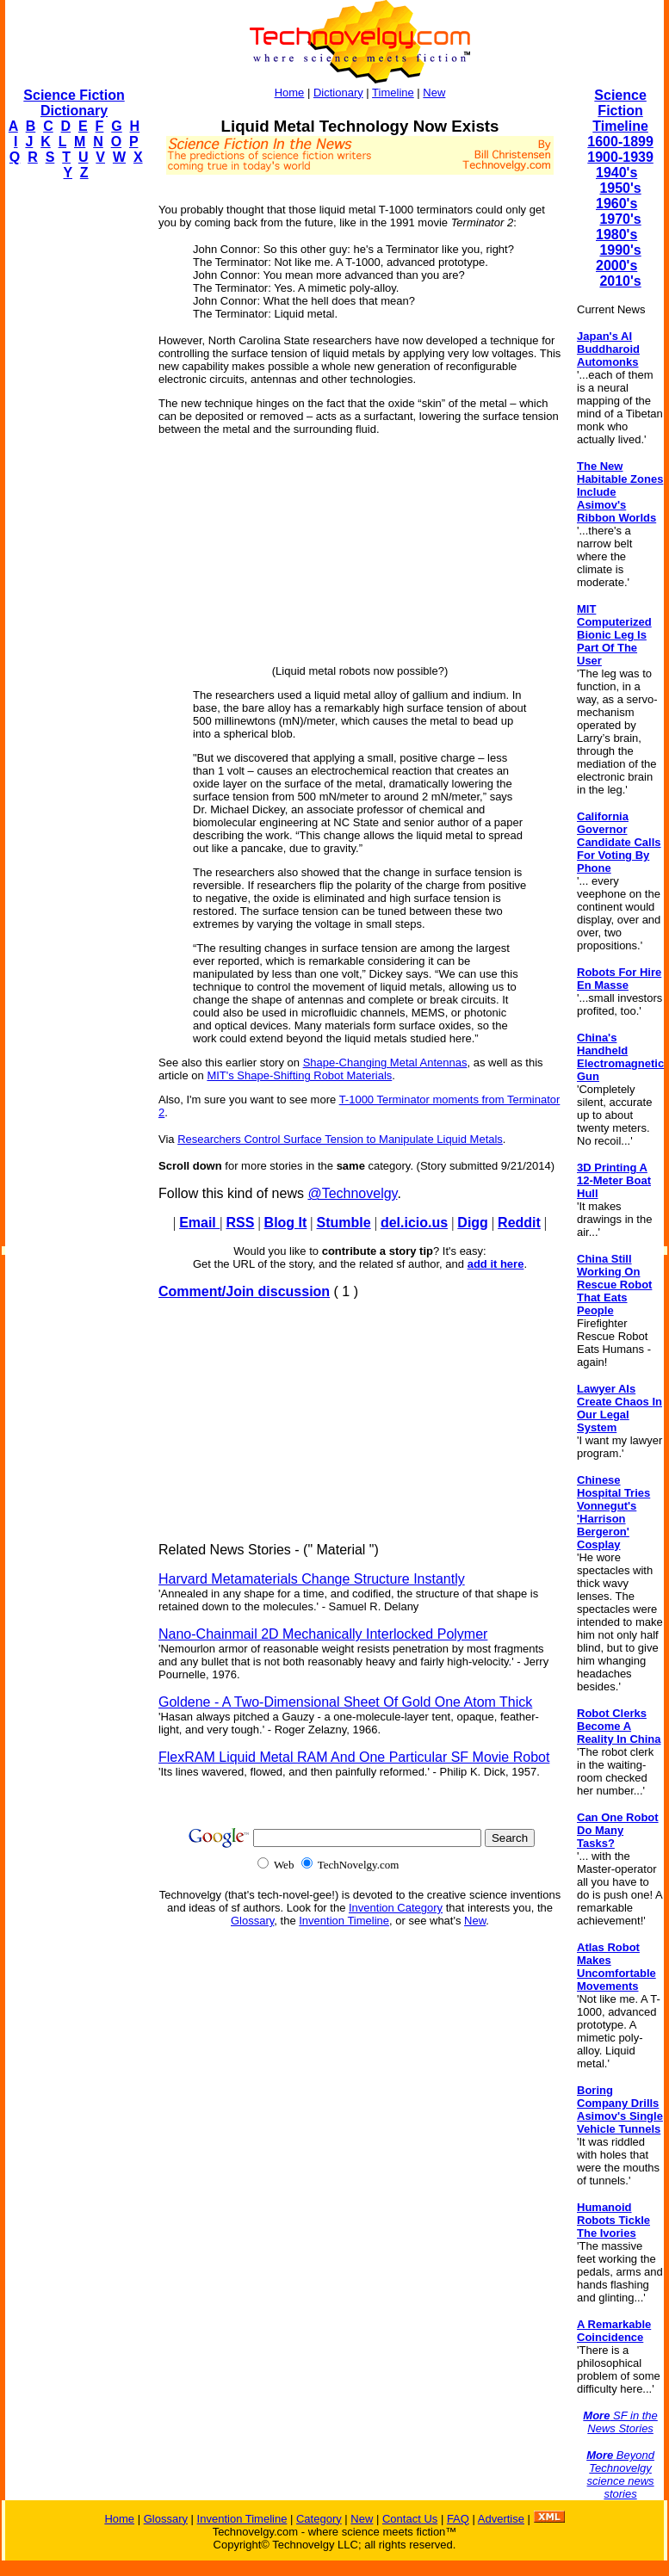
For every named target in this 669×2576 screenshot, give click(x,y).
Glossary (252, 1920)
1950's (620, 188)
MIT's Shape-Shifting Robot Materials (299, 1075)
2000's (616, 265)
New (434, 92)
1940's (616, 172)
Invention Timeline (344, 1920)
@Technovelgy (352, 1193)
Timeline (393, 92)
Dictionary (338, 92)
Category (319, 2518)
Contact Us (409, 2518)
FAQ (458, 2518)
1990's (620, 250)
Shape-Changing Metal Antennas (385, 1062)
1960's (616, 203)
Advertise (501, 2518)
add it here (496, 1263)
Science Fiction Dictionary (73, 103)
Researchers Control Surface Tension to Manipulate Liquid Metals (340, 1139)
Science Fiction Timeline (620, 110)
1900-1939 (620, 157)
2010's (620, 281)
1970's (620, 219)
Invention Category (396, 1907)
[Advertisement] (74, 453)
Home (290, 92)
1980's (616, 234)
